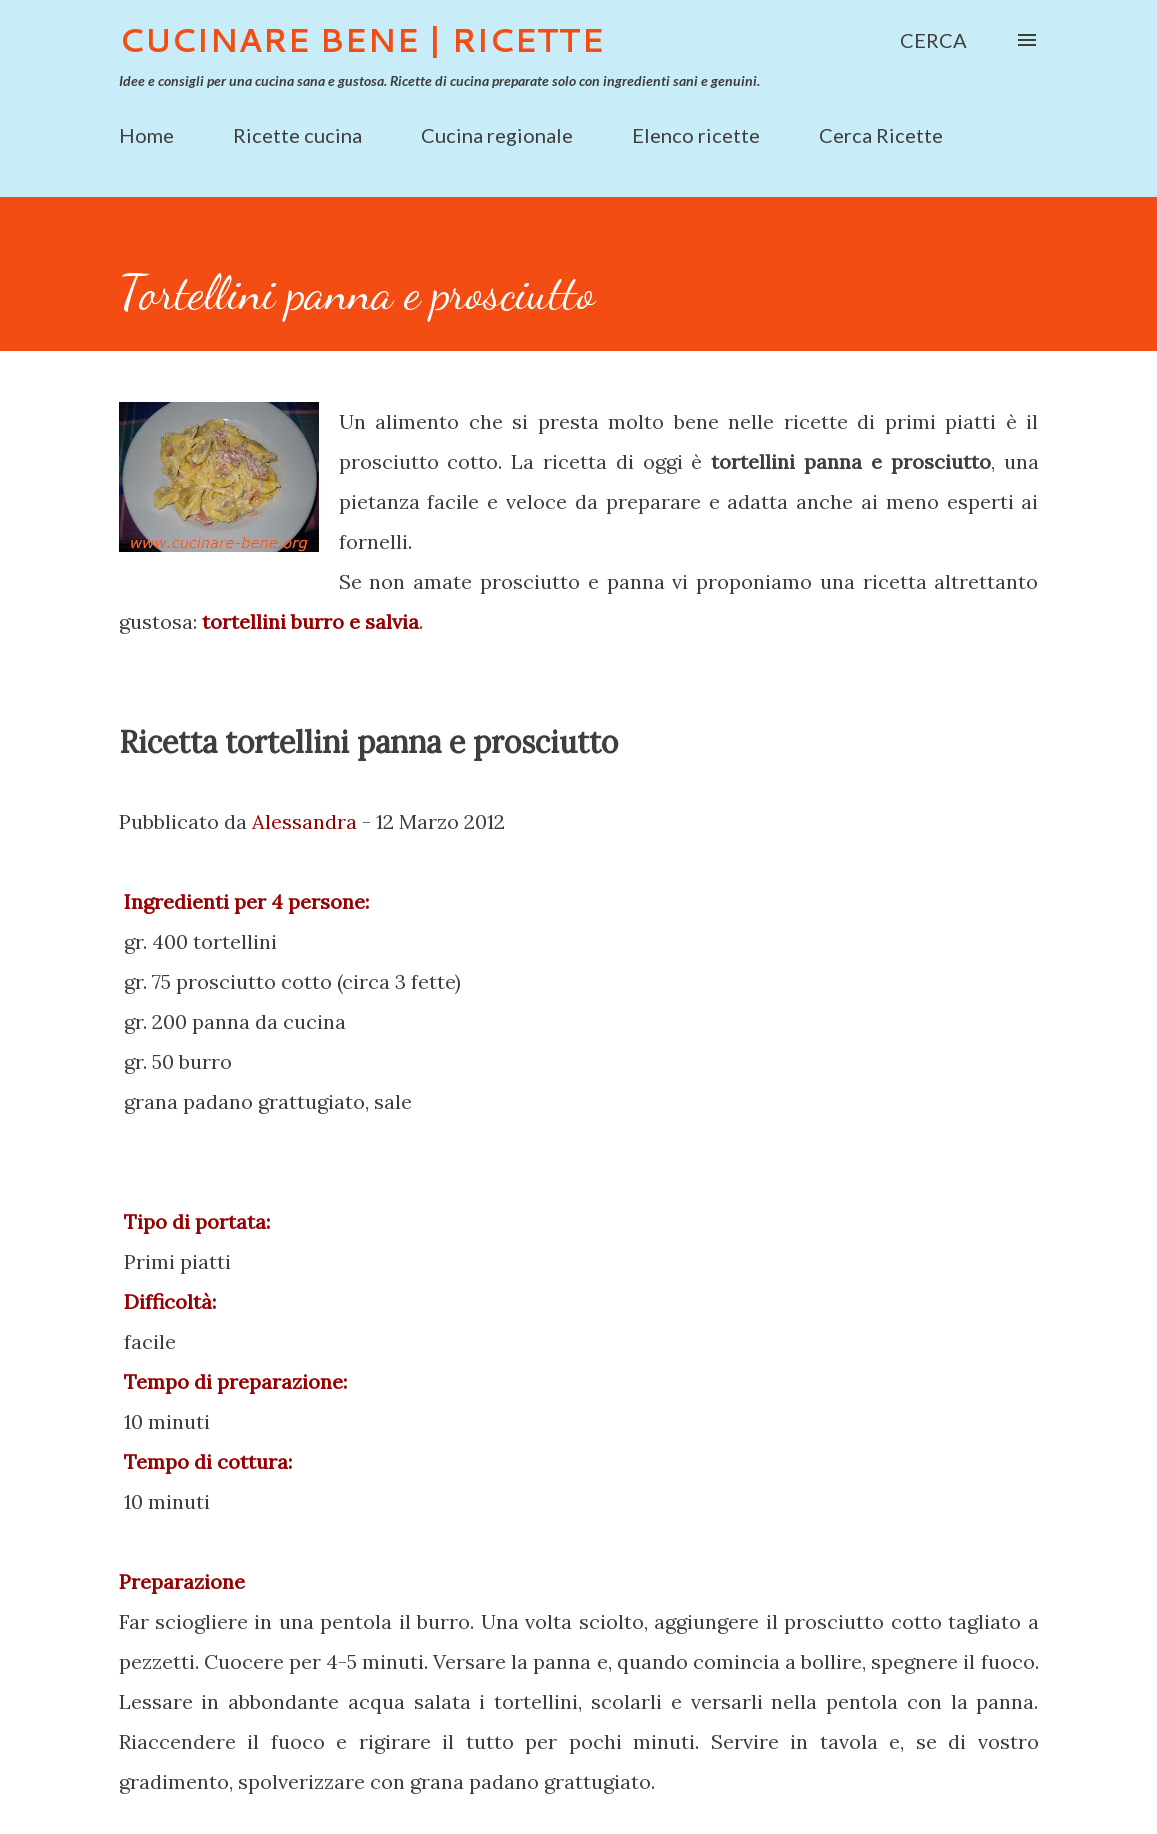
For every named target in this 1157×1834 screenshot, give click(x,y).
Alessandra (304, 821)
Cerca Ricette (881, 135)
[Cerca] (933, 40)
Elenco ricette (696, 135)
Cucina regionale (497, 135)
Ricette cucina (297, 135)
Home (146, 135)
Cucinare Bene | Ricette (361, 39)
